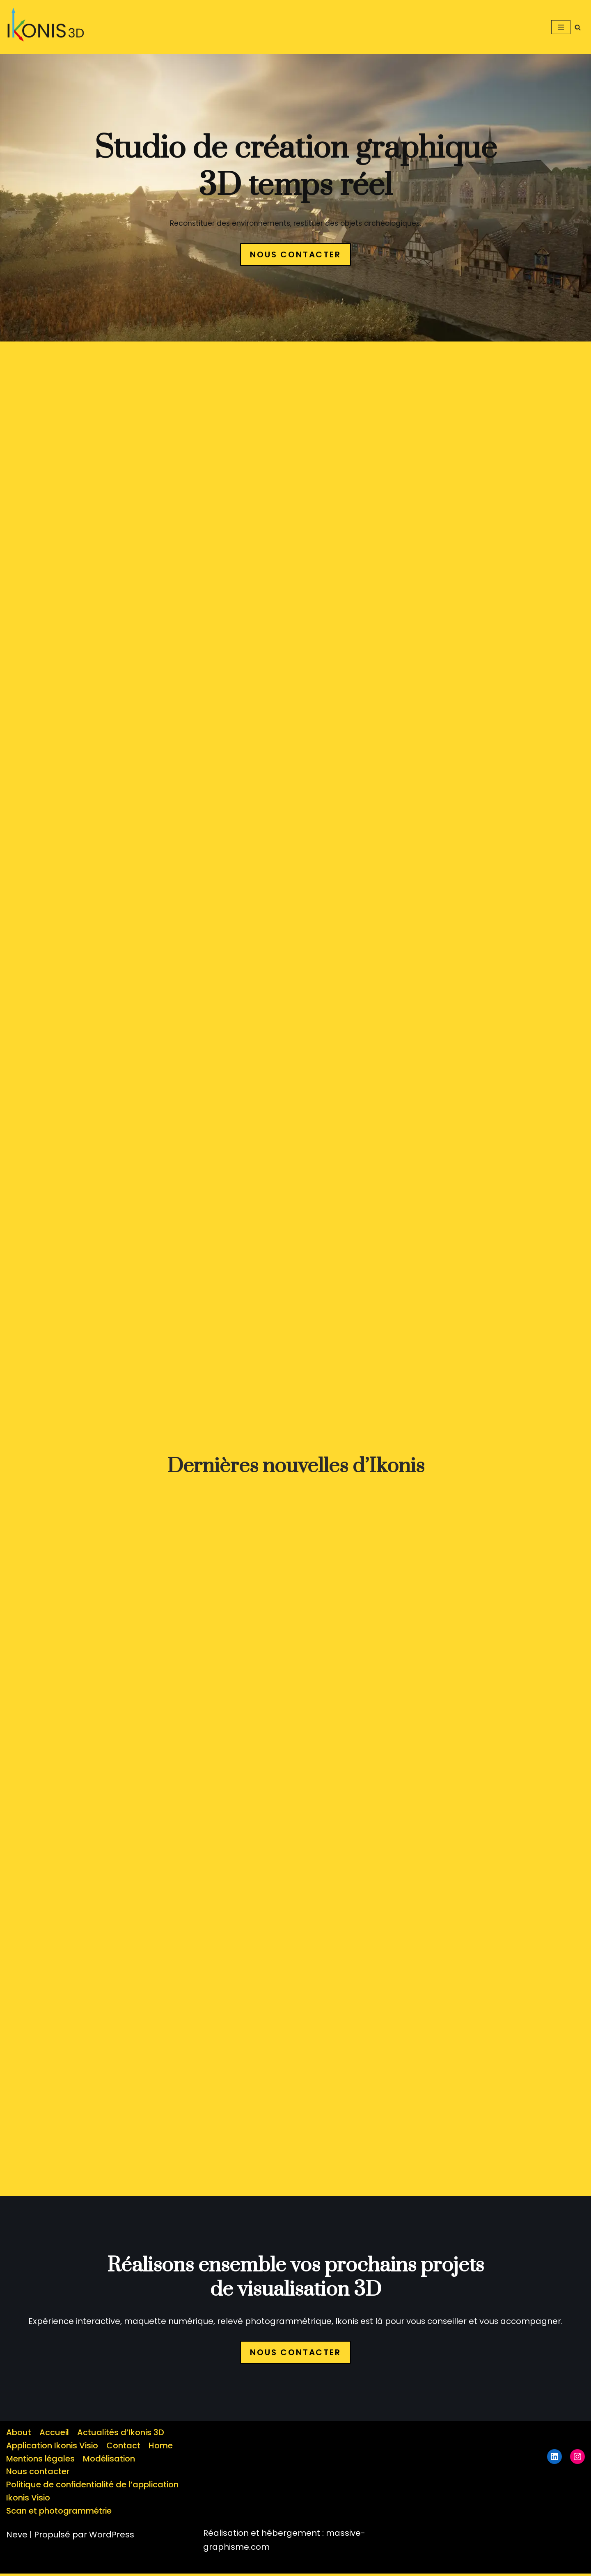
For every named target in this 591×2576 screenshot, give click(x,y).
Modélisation (110, 2461)
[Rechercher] (578, 27)
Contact (125, 2448)
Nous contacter (37, 2474)
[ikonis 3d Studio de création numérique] (49, 27)
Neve (16, 2537)
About (18, 2435)
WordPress (111, 2537)
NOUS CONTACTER (295, 254)
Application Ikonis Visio (53, 2448)
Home (163, 2448)
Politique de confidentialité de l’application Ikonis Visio (93, 2494)
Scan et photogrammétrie (59, 2513)
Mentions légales (41, 2461)
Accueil (54, 2435)
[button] (47, 27)
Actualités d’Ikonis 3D (121, 2435)
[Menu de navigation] (560, 27)
